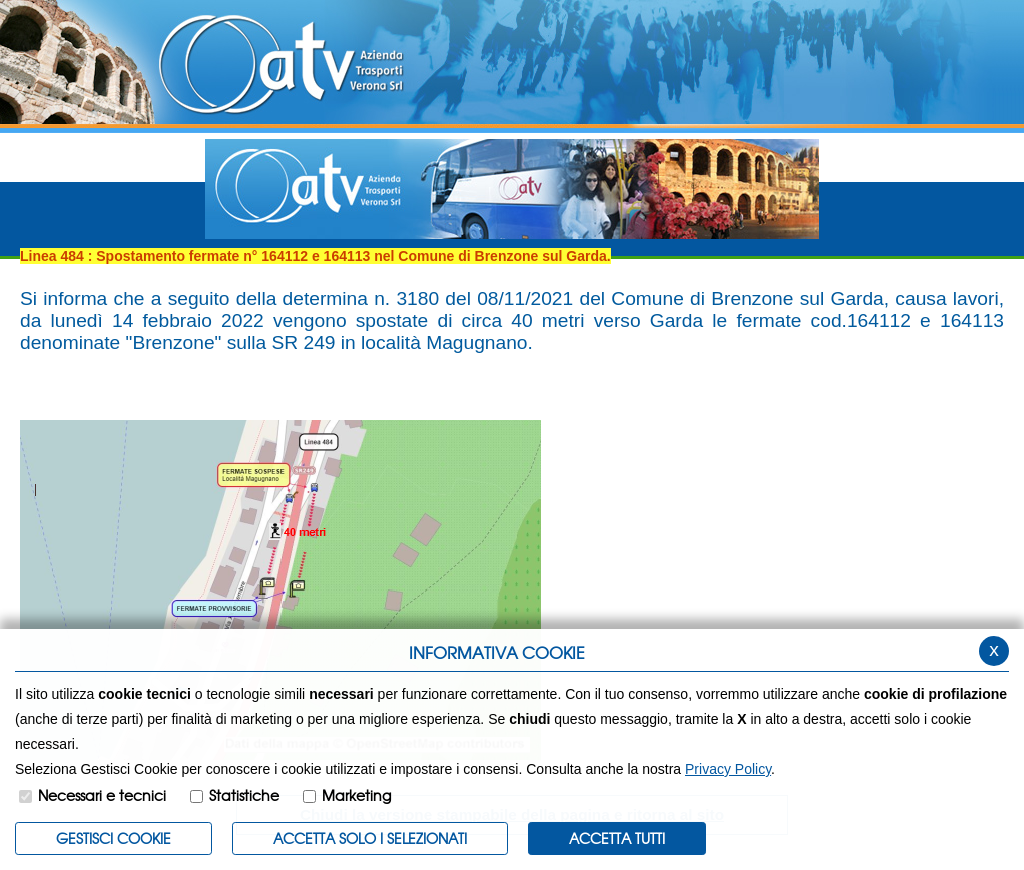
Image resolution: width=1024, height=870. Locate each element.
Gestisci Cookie (113, 838)
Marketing (356, 795)
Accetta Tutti (617, 838)
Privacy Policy (728, 769)
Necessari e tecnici (102, 795)
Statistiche (244, 795)
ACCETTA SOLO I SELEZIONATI (370, 838)
